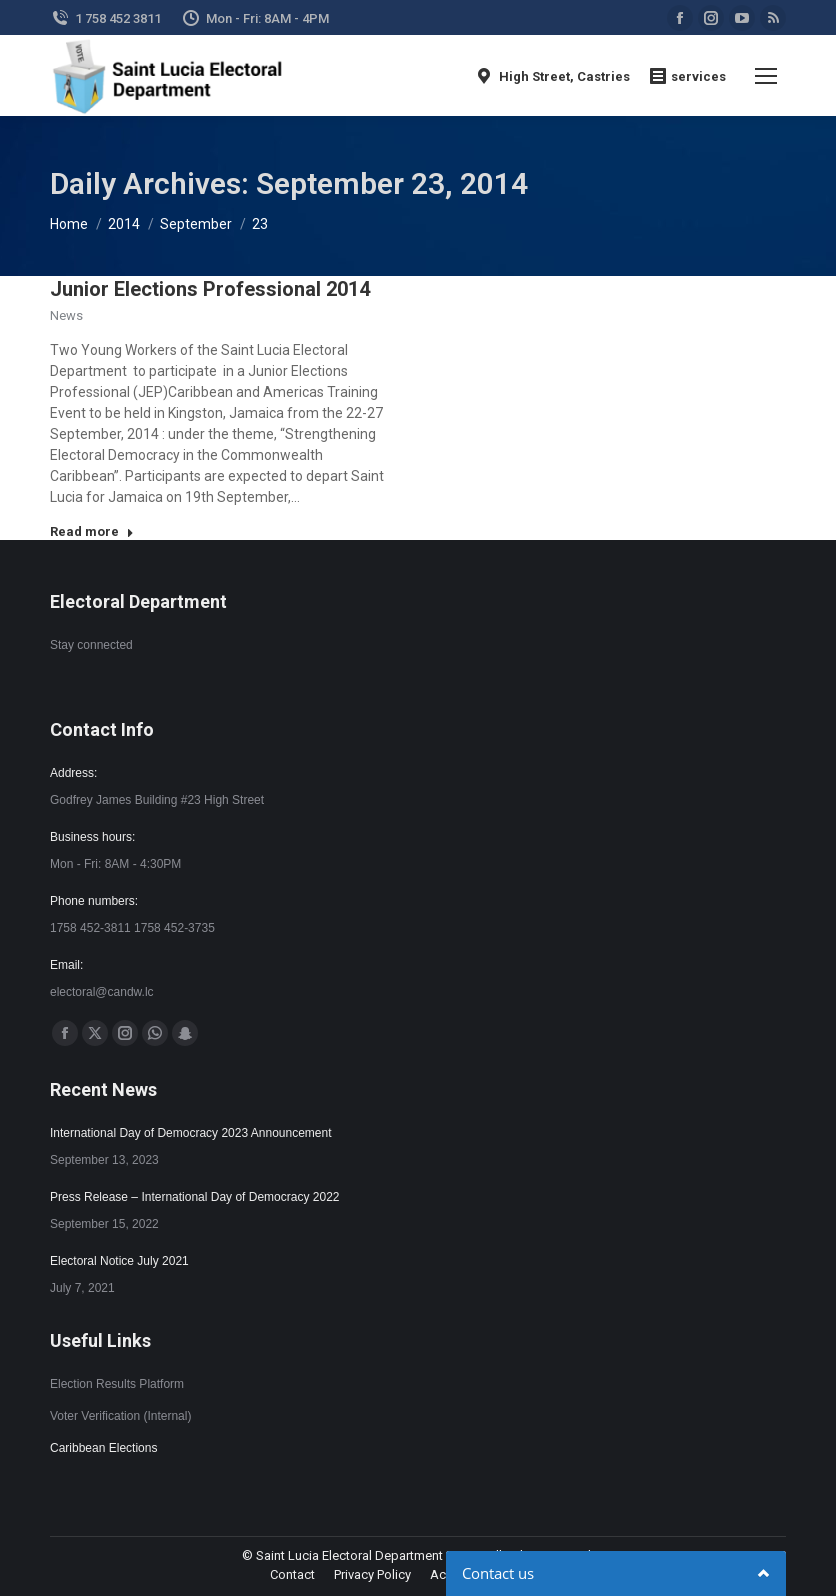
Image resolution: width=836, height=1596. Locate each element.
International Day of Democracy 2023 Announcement (191, 1133)
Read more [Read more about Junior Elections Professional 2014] (92, 531)
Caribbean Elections (103, 1448)
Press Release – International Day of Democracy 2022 (194, 1197)
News (66, 315)
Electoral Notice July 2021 (119, 1261)
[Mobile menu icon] (766, 76)
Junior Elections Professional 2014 (210, 289)
